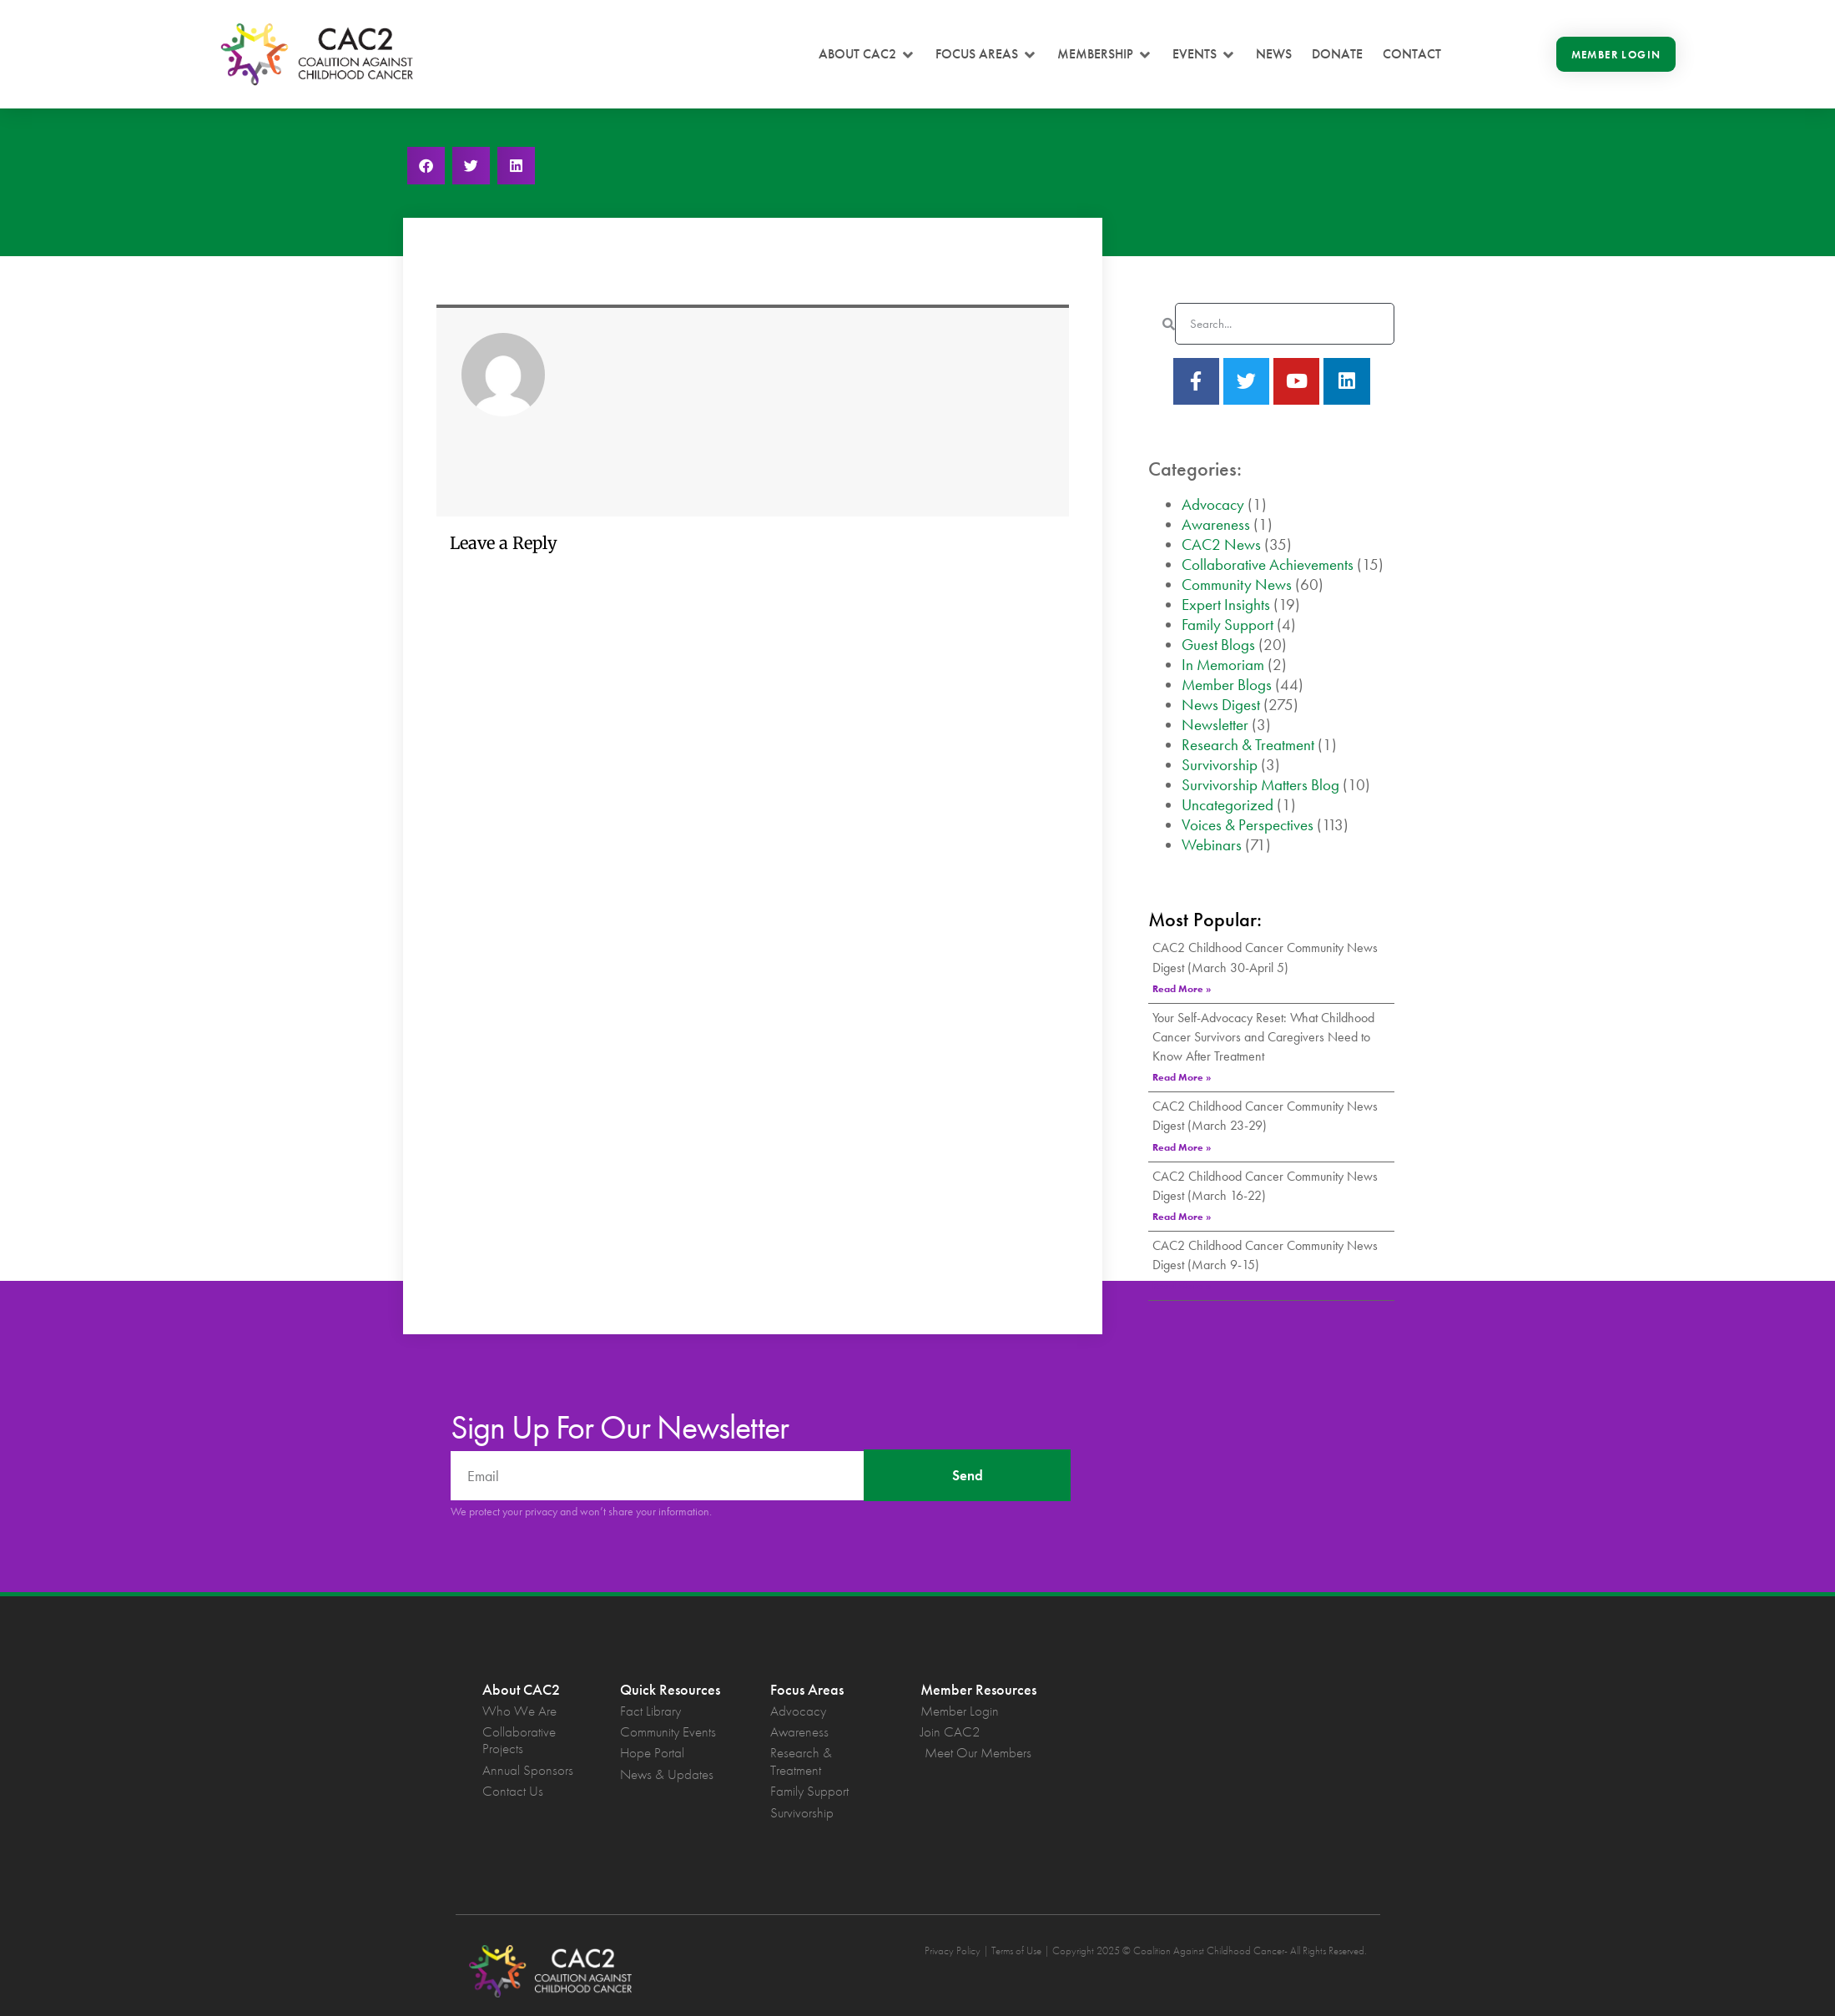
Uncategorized (1227, 804)
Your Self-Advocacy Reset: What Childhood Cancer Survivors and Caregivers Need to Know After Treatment (1263, 1037)
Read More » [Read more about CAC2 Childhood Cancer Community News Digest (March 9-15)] (1181, 1286)
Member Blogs (1227, 684)
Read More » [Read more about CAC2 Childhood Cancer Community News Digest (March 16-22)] (1181, 1216)
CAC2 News (1221, 544)
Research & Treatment (1248, 744)
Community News (1237, 584)
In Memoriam (1223, 664)
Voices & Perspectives (1247, 824)
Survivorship (1220, 764)
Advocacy (1213, 504)
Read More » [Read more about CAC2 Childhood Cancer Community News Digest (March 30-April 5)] (1181, 988)
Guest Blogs (1218, 644)
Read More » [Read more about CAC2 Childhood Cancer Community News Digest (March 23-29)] (1181, 1147)
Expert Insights (1226, 604)
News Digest (1221, 704)
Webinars (1212, 844)
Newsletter (1215, 724)
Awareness (1216, 524)
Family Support (1227, 624)
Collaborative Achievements (1268, 564)
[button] (867, 54)
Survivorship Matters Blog (1260, 784)
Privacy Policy (953, 1950)
